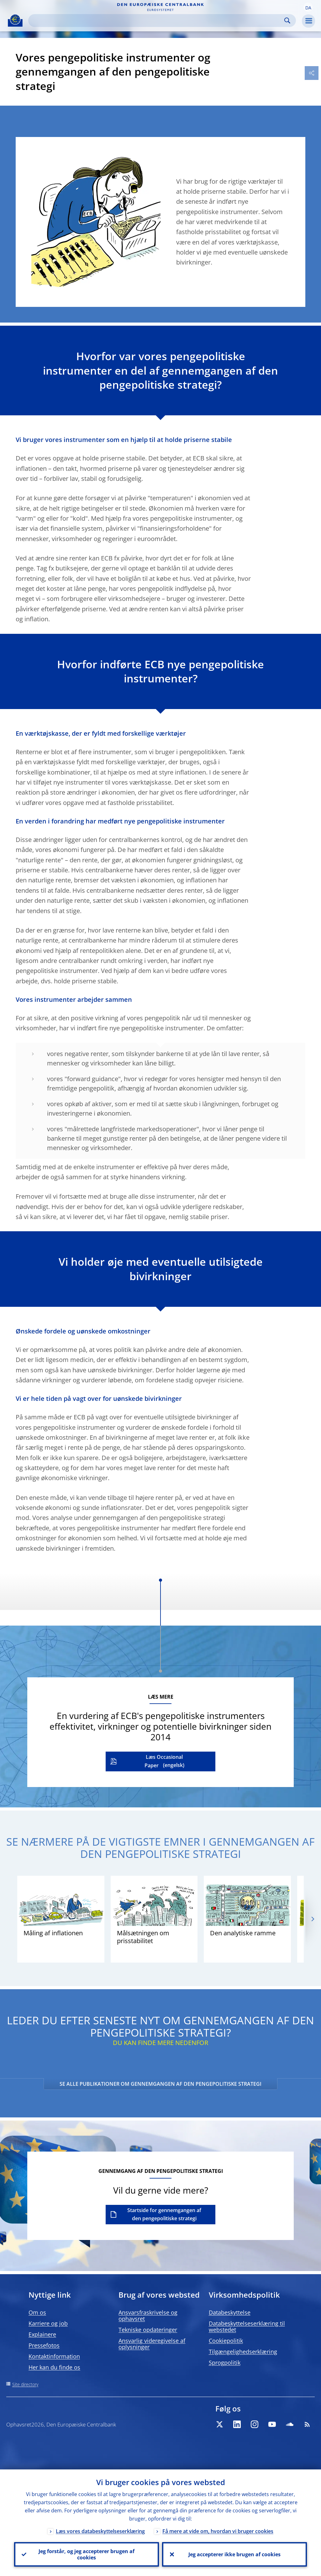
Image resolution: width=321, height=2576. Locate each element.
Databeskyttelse (229, 2312)
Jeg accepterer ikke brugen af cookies (234, 2554)
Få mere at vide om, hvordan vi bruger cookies (217, 2531)
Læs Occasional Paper (164, 1761)
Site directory (25, 2384)
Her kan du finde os (54, 2367)
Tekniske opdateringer (147, 2329)
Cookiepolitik (226, 2340)
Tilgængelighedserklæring (243, 2351)
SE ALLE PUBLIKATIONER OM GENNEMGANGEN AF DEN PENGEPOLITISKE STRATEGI (160, 2083)
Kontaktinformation (54, 2356)
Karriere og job (48, 2323)
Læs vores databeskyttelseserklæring (100, 2531)
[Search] (157, 20)
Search (287, 20)
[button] (308, 7)
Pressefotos (44, 2345)
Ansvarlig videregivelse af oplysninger (151, 2344)
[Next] (312, 1919)
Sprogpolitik (224, 2362)
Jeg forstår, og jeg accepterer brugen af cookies (86, 2554)
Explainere (42, 2334)
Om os (37, 2312)
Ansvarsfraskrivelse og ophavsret (147, 2315)
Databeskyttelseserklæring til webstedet (247, 2326)
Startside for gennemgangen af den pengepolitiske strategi (164, 2214)
